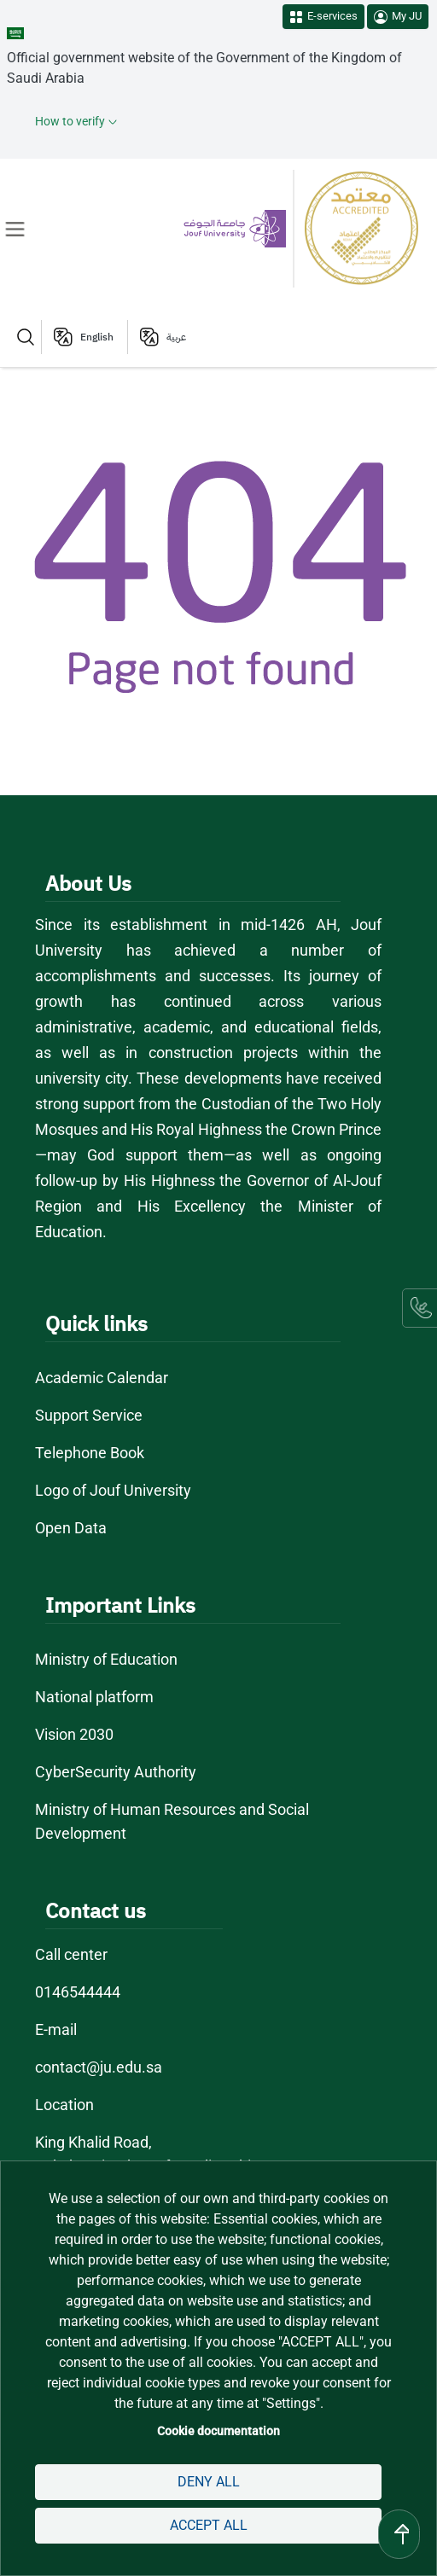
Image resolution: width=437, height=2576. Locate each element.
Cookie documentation (218, 2431)
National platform (94, 1697)
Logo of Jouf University (114, 1490)
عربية (176, 337)
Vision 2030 (75, 1734)
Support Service (89, 1415)
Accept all (208, 2525)
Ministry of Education (107, 1659)
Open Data (71, 1528)
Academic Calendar (101, 1378)
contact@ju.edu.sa (98, 2067)
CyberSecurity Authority (115, 1772)
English (97, 337)
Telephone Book (89, 1453)
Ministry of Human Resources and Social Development (173, 1821)
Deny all (208, 2482)
